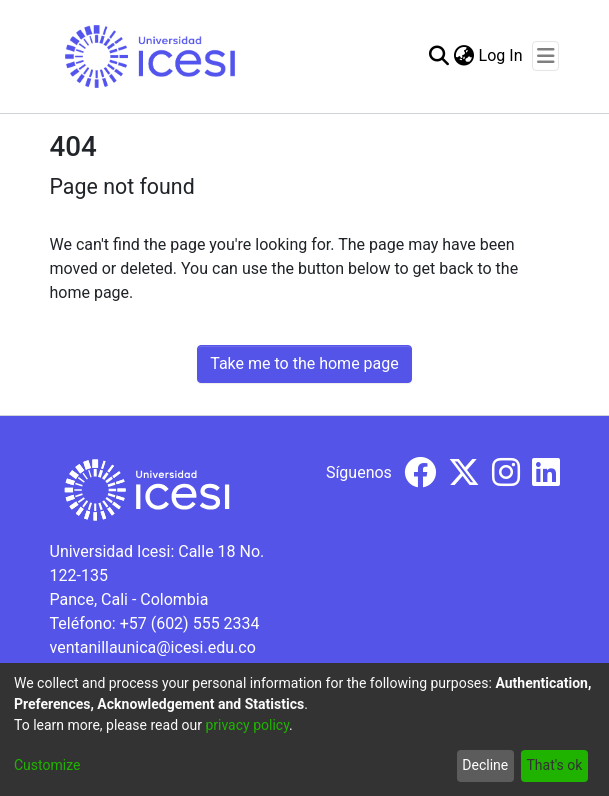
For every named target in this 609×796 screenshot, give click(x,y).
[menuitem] (464, 56)
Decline (485, 765)
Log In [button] (502, 55)
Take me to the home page (304, 363)
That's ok (554, 765)
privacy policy (247, 725)
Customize (47, 765)
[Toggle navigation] (545, 56)
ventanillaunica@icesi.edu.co (153, 647)
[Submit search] (439, 56)
